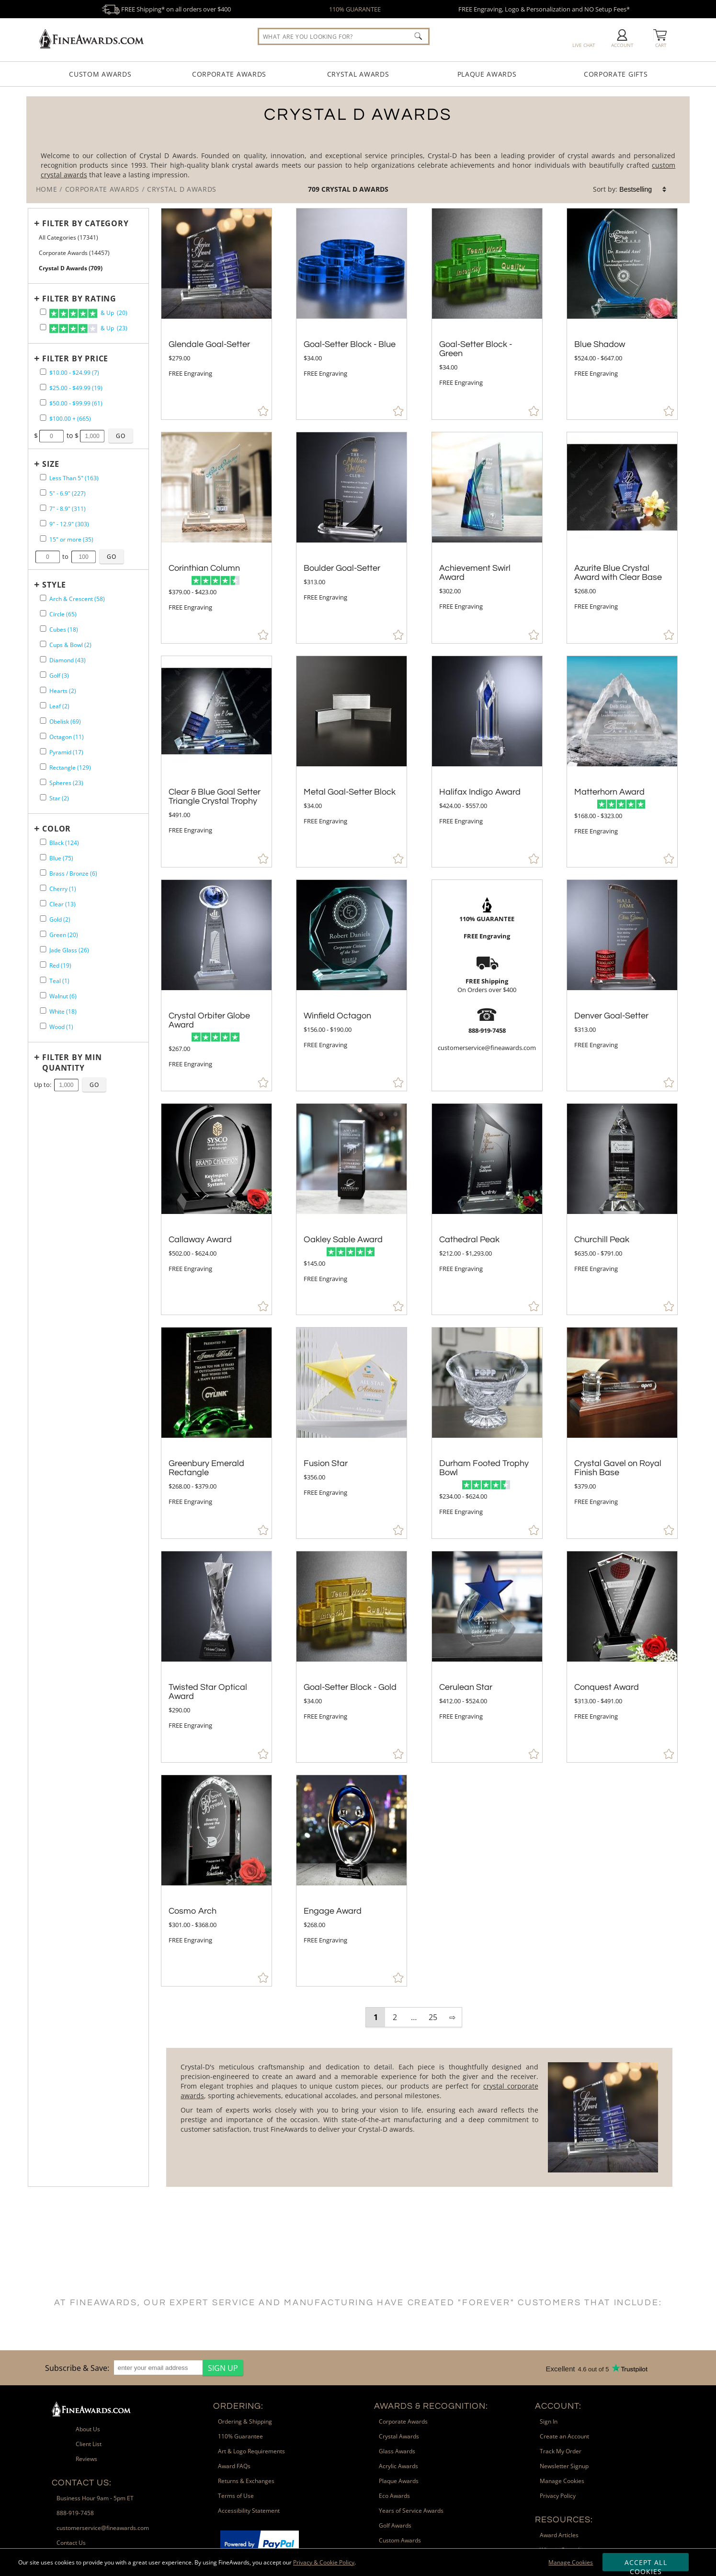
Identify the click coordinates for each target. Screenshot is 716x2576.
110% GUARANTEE (355, 9)
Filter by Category (85, 223)
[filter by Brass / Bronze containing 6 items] (43, 872)
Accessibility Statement (249, 2511)
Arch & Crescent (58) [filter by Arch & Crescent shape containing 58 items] (77, 599)
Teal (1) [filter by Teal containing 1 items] (59, 981)
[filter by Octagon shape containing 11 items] (43, 736)
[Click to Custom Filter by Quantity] (94, 1084)
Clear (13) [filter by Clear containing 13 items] (62, 904)
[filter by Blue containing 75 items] (43, 857)
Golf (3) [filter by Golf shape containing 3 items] (59, 675)
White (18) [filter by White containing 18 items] (63, 1011)
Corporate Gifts (616, 74)
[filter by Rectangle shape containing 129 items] (43, 766)
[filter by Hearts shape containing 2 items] (43, 690)
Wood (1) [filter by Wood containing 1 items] (61, 1027)
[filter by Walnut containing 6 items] (43, 995)
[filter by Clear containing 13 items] (43, 903)
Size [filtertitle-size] (50, 464)
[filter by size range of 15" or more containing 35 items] (43, 538)
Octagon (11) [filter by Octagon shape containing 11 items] (66, 737)
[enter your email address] (158, 2367)
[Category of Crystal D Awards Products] (358, 149)
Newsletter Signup (564, 2466)
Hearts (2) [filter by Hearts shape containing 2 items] (62, 691)
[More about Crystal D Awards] (419, 2117)
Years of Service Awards (411, 2511)
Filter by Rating (79, 298)
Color (56, 828)
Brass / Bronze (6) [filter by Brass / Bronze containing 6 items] (73, 873)
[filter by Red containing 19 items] (43, 964)
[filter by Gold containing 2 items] (43, 918)
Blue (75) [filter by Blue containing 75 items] (61, 858)
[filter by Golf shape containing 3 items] (43, 674)
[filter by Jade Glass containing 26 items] (43, 949)
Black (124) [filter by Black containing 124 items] (64, 843)
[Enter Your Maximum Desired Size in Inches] (83, 557)
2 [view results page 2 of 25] (395, 2017)
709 (314, 189)
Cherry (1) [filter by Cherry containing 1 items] (62, 889)
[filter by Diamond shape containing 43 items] (43, 659)
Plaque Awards (487, 74)
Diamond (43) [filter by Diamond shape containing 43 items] (67, 660)
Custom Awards (100, 74)
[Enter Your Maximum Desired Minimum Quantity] (66, 1085)
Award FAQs (234, 2466)
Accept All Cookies (646, 2564)
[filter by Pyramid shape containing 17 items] (43, 751)
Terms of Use (236, 2496)
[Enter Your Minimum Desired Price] (51, 436)
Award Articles (559, 2535)
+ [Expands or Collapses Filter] (37, 223)
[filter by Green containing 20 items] (43, 934)
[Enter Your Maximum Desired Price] (92, 436)
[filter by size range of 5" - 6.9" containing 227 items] (43, 492)
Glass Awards (397, 2451)
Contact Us (71, 2543)
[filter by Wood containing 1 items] (43, 1026)
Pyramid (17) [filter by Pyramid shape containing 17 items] (66, 752)
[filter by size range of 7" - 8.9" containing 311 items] (43, 508)
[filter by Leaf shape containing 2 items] (43, 705)
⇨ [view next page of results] (452, 2017)
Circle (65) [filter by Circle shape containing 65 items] (63, 614)
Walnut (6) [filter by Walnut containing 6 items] (63, 996)
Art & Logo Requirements (251, 2451)
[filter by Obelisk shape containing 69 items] (43, 720)
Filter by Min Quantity (72, 1062)
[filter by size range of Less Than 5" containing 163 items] (43, 477)
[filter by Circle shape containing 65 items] (43, 613)
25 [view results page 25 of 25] (433, 2017)
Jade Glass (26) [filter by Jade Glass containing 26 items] (69, 950)
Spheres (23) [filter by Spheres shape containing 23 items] (66, 783)
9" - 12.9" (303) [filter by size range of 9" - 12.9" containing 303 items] (69, 524)
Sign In (548, 2421)
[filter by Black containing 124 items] (43, 842)
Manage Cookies (570, 2562)
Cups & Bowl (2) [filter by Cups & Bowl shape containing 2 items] (70, 645)
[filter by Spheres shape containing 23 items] (43, 782)
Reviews (86, 2459)
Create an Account (564, 2436)
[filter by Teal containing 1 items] (43, 980)
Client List (89, 2444)
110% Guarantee (240, 2436)
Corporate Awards (229, 74)
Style (54, 584)
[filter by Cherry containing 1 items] (43, 888)
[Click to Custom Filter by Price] (121, 435)
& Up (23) (88, 329)
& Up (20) (88, 313)
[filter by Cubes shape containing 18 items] (43, 628)
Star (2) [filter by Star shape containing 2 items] (59, 798)
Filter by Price (75, 358)
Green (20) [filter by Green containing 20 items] (63, 935)
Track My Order (560, 2451)
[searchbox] (344, 36)
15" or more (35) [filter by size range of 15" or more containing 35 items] (71, 539)
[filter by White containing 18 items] (43, 1010)
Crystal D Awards (354, 189)
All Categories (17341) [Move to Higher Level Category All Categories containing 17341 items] (68, 237)
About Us (88, 2429)
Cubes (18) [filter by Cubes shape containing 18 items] (63, 629)
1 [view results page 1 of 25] (376, 2017)
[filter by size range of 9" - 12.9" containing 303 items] (43, 523)
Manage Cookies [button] (562, 2481)
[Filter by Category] (85, 223)
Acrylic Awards (398, 2466)
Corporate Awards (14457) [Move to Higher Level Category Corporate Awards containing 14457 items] (74, 253)
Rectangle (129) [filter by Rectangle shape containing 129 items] (70, 767)
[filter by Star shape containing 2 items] (43, 797)
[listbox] (643, 189)
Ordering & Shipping (245, 2421)
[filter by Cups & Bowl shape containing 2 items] (43, 644)
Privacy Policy (558, 2496)
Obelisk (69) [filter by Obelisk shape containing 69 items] (65, 721)
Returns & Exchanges (246, 2481)
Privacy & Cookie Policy (323, 2562)
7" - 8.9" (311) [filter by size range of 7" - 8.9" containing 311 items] (67, 509)
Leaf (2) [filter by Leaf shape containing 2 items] (59, 706)
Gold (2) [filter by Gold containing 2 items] (59, 919)
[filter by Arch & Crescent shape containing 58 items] (43, 598)
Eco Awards (394, 2496)
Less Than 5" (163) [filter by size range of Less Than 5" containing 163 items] (74, 478)
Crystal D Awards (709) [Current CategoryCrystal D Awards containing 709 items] (70, 268)
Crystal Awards (358, 74)
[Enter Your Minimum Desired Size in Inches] (47, 557)
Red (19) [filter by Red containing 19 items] (60, 965)
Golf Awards (395, 2525)
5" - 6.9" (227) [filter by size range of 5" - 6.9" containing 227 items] (67, 493)
